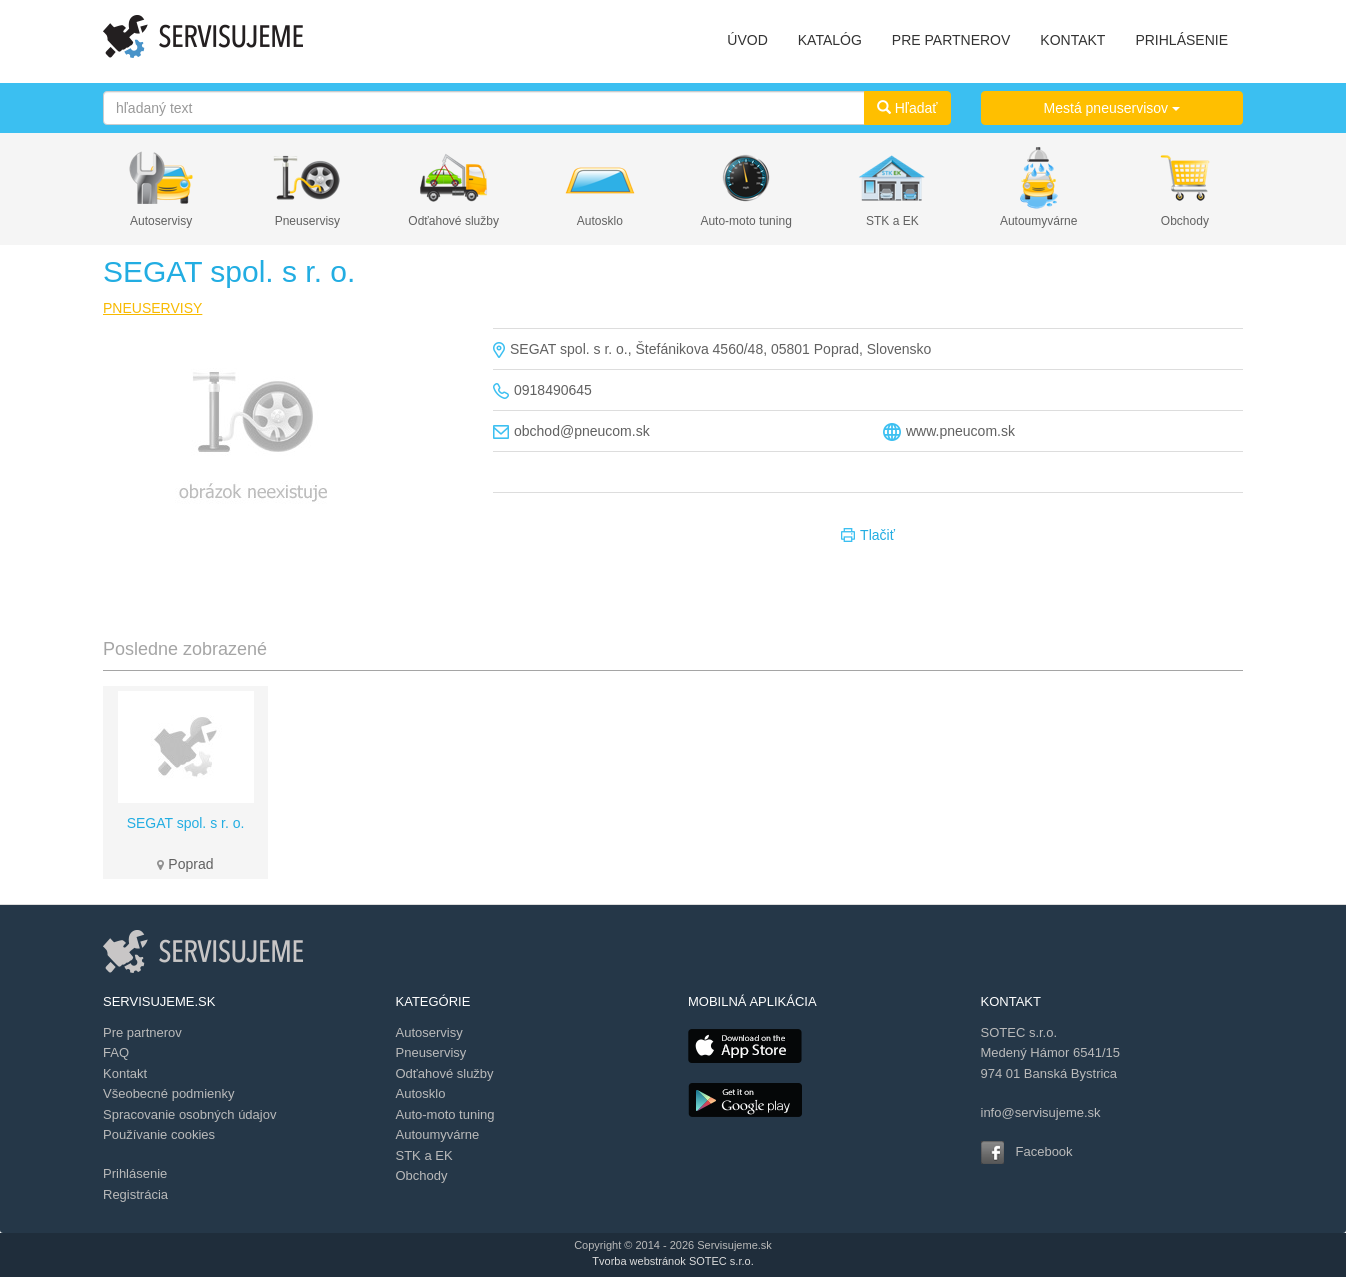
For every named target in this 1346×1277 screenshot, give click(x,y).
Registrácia (135, 1194)
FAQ (116, 1052)
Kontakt (125, 1073)
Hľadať (907, 108)
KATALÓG (830, 40)
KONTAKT (1072, 40)
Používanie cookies (159, 1134)
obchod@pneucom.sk (582, 431)
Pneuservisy (307, 221)
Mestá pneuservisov (1112, 108)
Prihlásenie (135, 1173)
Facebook (1044, 1151)
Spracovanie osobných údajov (189, 1114)
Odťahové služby (453, 221)
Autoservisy (161, 221)
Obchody (1185, 221)
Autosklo (600, 221)
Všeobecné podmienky (169, 1093)
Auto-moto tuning (745, 221)
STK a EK (892, 221)
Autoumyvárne (1038, 221)
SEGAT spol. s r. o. (186, 823)
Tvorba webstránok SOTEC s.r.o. (672, 1261)
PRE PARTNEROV (951, 40)
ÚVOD (747, 40)
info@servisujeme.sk (1041, 1112)
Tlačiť (868, 536)
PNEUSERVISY (152, 308)
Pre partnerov (142, 1032)
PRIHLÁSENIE (1181, 40)
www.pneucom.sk (960, 431)
